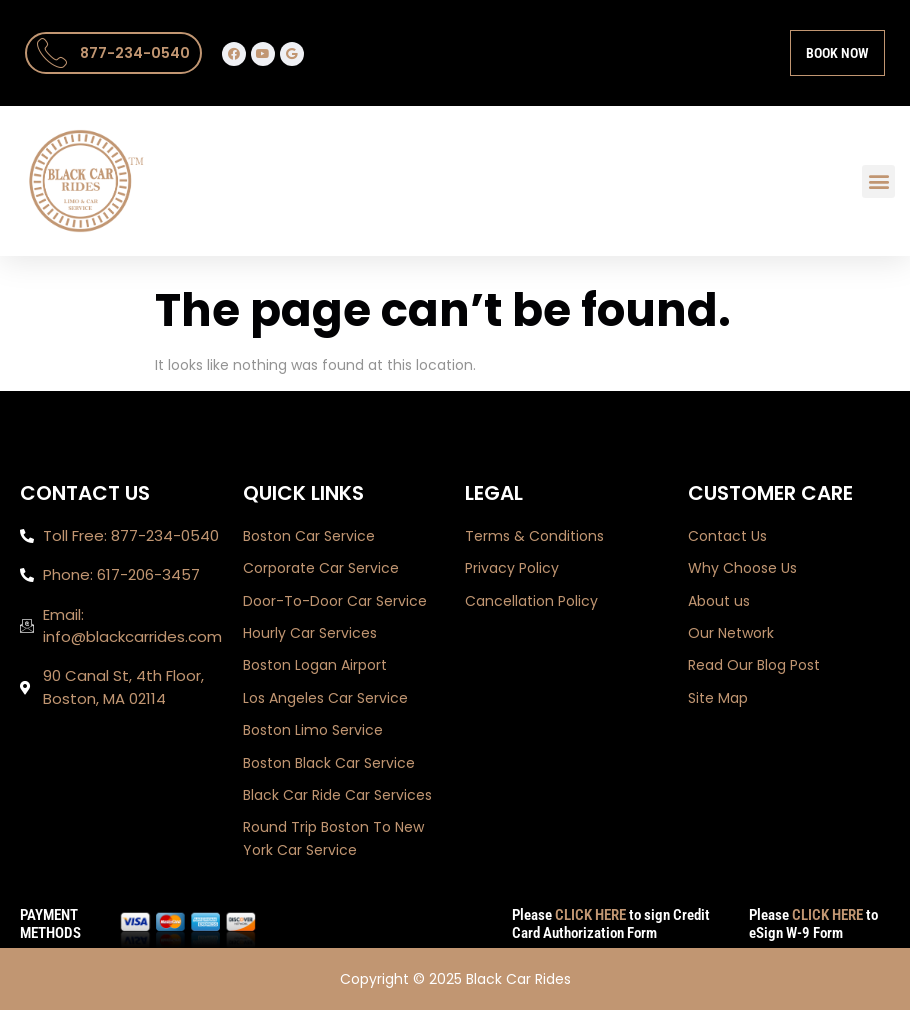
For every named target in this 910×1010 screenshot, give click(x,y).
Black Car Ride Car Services (337, 795)
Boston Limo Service (313, 730)
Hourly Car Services (310, 633)
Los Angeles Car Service (325, 698)
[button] (878, 181)
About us (719, 601)
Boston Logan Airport (315, 665)
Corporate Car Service (321, 568)
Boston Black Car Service (329, 763)
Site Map (718, 698)
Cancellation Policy (531, 601)
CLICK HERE (590, 915)
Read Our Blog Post (754, 665)
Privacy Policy (512, 568)
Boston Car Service (309, 536)
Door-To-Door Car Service (335, 601)
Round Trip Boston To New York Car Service (333, 838)
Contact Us (727, 536)
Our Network (731, 633)
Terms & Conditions (534, 536)
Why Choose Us (742, 568)
